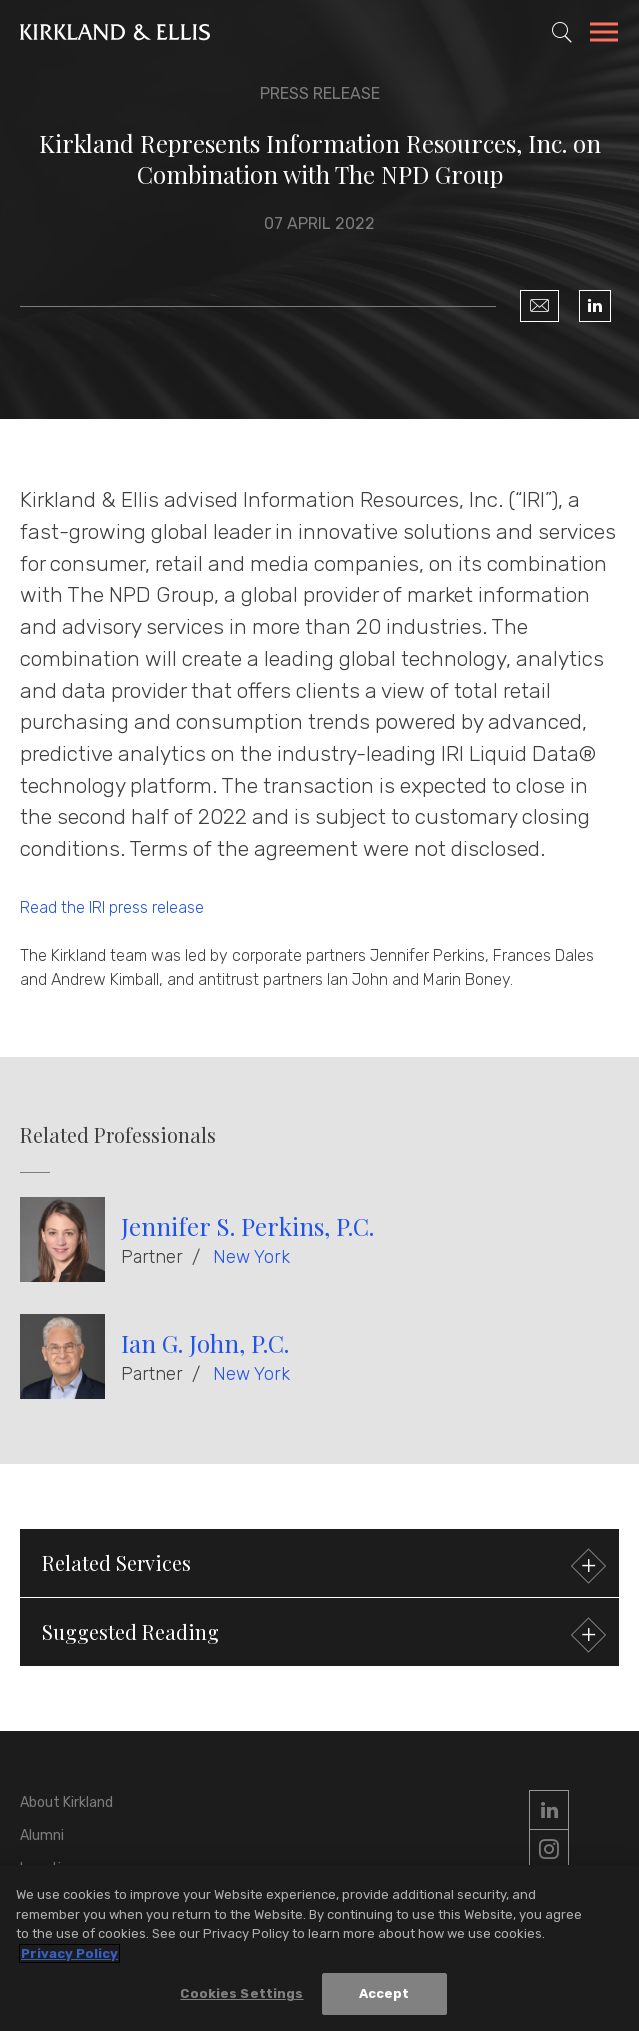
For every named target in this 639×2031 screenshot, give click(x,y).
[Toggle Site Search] (562, 32)
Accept (384, 1994)
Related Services (321, 1565)
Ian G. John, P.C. (205, 1343)
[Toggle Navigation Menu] (604, 35)
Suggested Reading (321, 1634)
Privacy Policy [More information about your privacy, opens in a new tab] (69, 1953)
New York (251, 1257)
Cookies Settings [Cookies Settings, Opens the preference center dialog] (241, 1994)
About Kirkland (66, 1802)
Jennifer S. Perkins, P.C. (247, 1226)
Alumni (42, 1835)
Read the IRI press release (112, 907)
